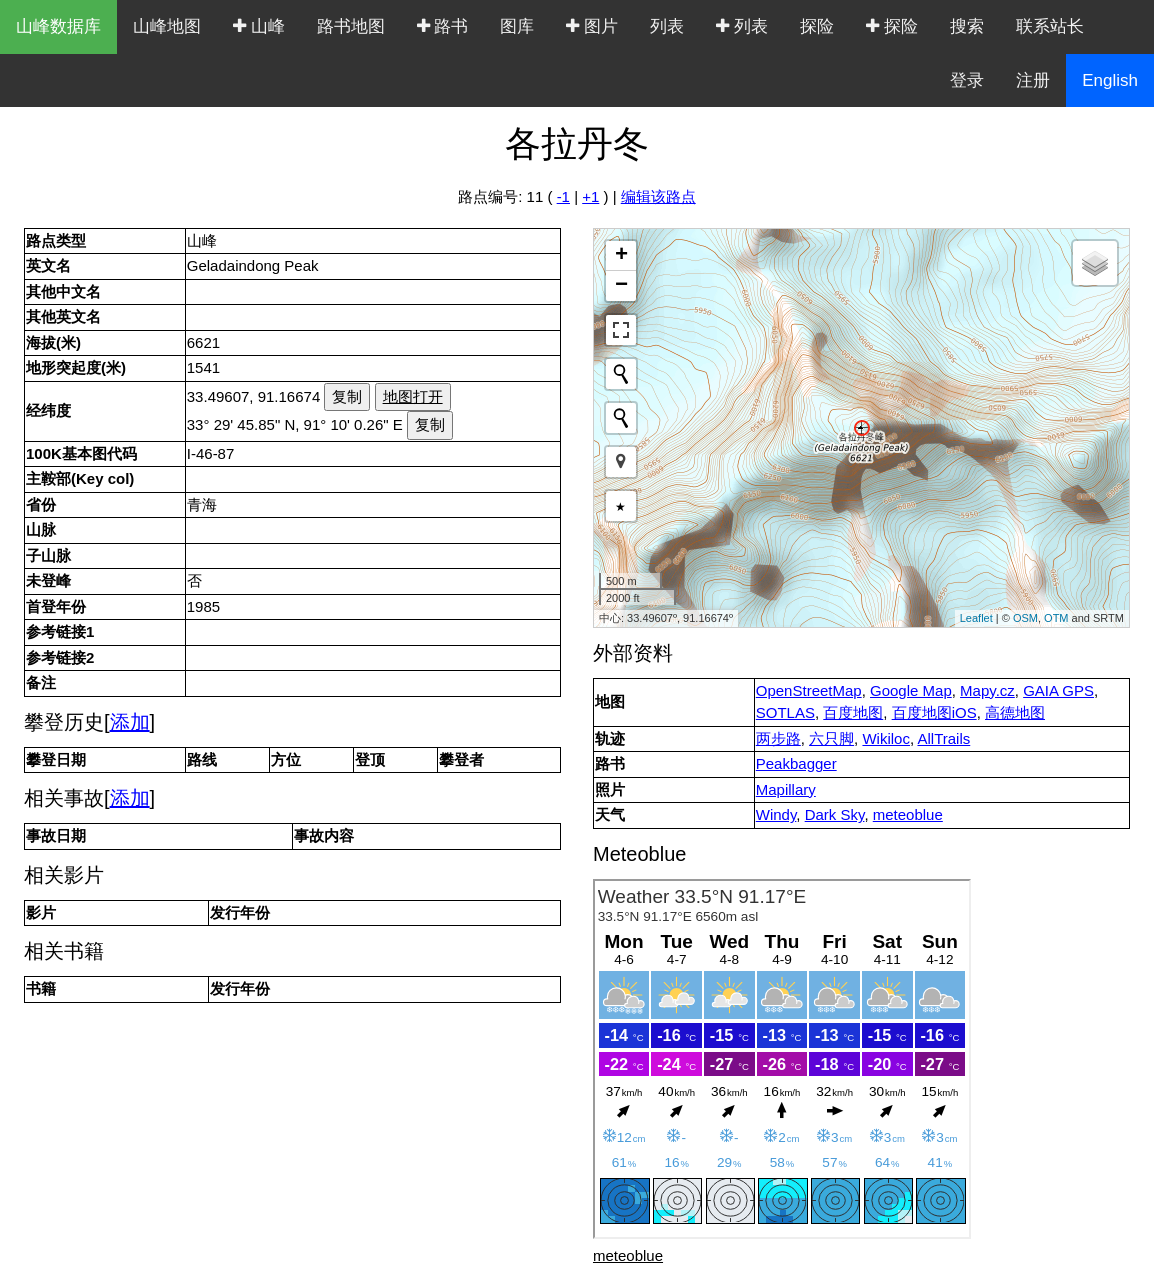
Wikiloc (886, 738)
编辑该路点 (658, 196)
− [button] (621, 286)
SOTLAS (785, 712)
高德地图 (1015, 712)
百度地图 (853, 712)
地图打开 (413, 396)
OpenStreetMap (809, 690)
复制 (347, 396)
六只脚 (831, 738)
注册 (1033, 80)
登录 (967, 80)
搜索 (967, 26)
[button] (621, 462)
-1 (563, 196)
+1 (590, 196)
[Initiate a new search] (621, 374)
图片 (592, 26)
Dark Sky (835, 814)
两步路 (778, 738)
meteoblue (908, 814)
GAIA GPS (1058, 690)
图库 (517, 26)
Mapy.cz (987, 690)
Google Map (911, 690)
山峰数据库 (58, 26)
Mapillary (786, 789)
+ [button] (621, 256)
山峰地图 (167, 26)
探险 (817, 26)
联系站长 (1050, 26)
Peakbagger (796, 763)
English (1110, 80)
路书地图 (351, 26)
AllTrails (943, 738)
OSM (1025, 618)
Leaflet (976, 618)
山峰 (259, 26)
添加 (130, 722)
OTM (1056, 618)
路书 (443, 26)
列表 (667, 26)
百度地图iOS (934, 712)
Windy (776, 814)
